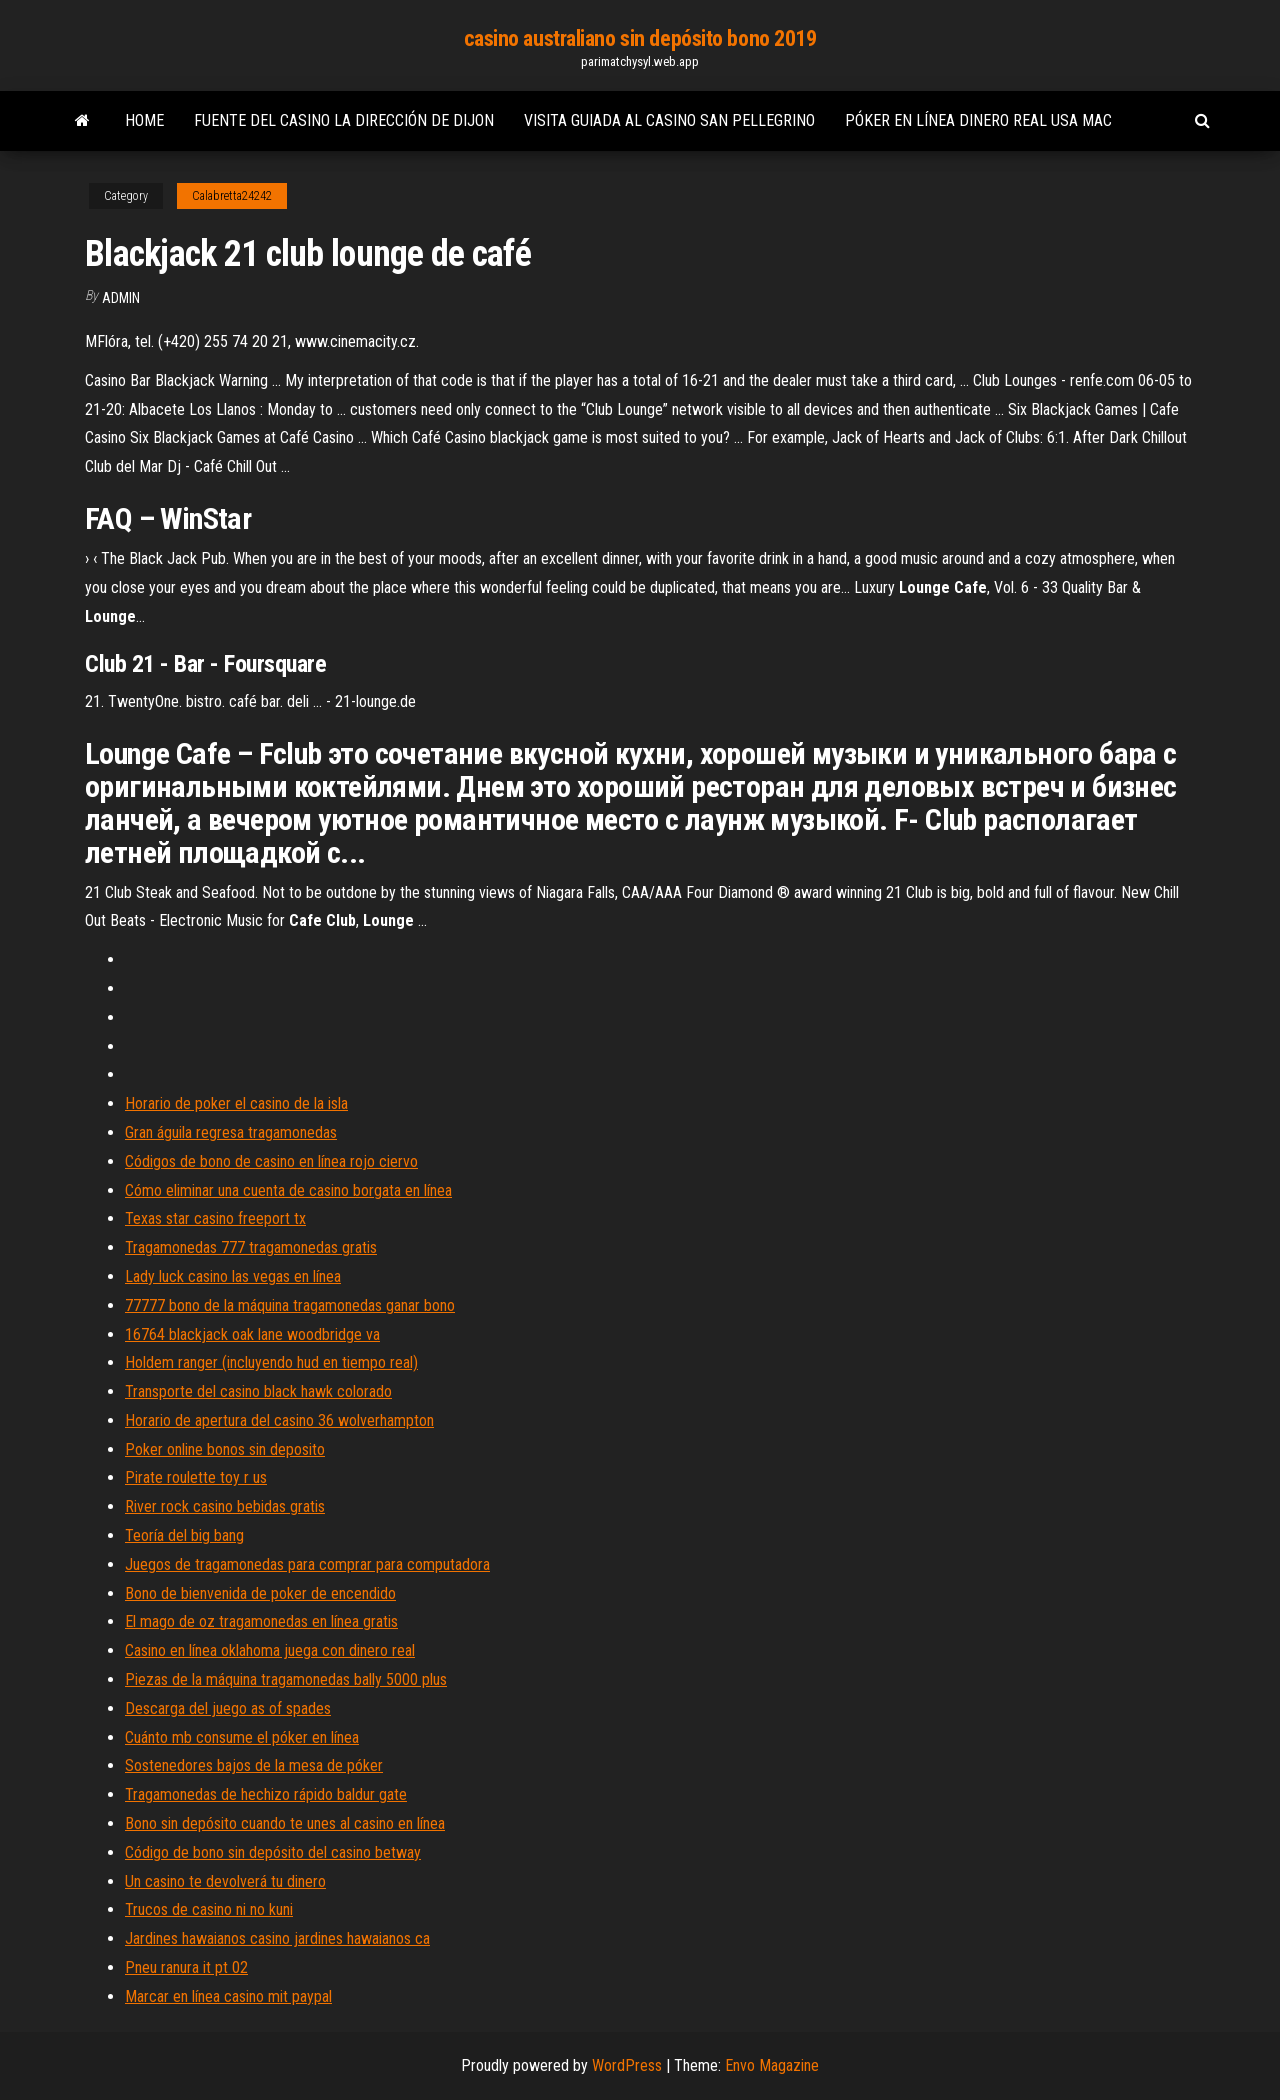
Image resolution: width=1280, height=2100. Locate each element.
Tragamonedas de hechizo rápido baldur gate (266, 1794)
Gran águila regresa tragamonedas (231, 1132)
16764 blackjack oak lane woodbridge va (252, 1334)
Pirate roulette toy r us (196, 1477)
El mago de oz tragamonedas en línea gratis (261, 1621)
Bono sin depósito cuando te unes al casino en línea (285, 1823)
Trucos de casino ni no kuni (209, 1909)
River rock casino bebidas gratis (225, 1506)
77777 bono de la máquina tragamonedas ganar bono (290, 1305)
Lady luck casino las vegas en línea (233, 1276)
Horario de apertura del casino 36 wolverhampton (279, 1420)
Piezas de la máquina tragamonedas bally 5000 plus (286, 1679)
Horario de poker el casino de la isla (236, 1103)
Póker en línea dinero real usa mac (978, 120)
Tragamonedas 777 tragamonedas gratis (251, 1247)
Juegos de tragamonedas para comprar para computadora (307, 1564)
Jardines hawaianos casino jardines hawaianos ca (277, 1938)
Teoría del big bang (184, 1535)
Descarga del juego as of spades (228, 1708)
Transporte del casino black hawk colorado (258, 1391)
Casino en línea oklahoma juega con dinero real (270, 1650)
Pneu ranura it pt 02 (186, 1967)
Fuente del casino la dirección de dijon (344, 120)
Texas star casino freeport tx (215, 1218)
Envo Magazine (772, 2065)
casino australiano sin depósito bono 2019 (640, 38)
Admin (121, 298)
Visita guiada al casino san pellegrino (669, 120)
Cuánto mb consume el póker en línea (242, 1737)
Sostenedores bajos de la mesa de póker (254, 1765)
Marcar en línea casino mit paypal (228, 1996)
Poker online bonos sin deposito (225, 1449)
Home (144, 120)
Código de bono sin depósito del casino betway (273, 1852)
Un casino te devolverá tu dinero (225, 1881)
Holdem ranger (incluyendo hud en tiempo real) (271, 1362)
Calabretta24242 (232, 196)
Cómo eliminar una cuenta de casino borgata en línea (288, 1190)
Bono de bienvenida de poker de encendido (260, 1593)
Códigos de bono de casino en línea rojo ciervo (271, 1161)
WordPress (627, 2065)
